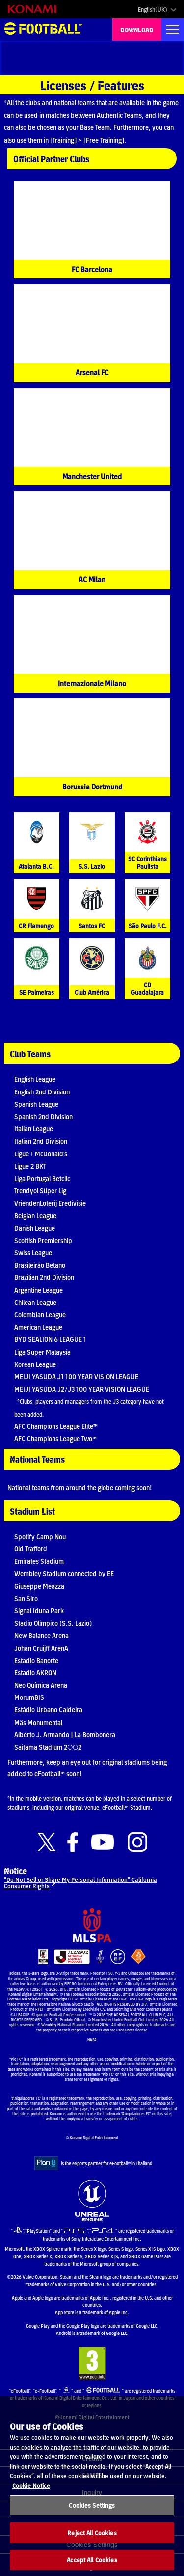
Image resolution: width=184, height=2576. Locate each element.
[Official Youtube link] (102, 1842)
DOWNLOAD (137, 29)
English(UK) (152, 9)
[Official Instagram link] (137, 1842)
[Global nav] (172, 29)
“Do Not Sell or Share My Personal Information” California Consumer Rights (80, 1882)
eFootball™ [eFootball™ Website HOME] (43, 29)
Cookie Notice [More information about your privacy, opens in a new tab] (31, 2493)
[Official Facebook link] (72, 1842)
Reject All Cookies (91, 2541)
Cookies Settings (92, 2513)
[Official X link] (46, 1842)
